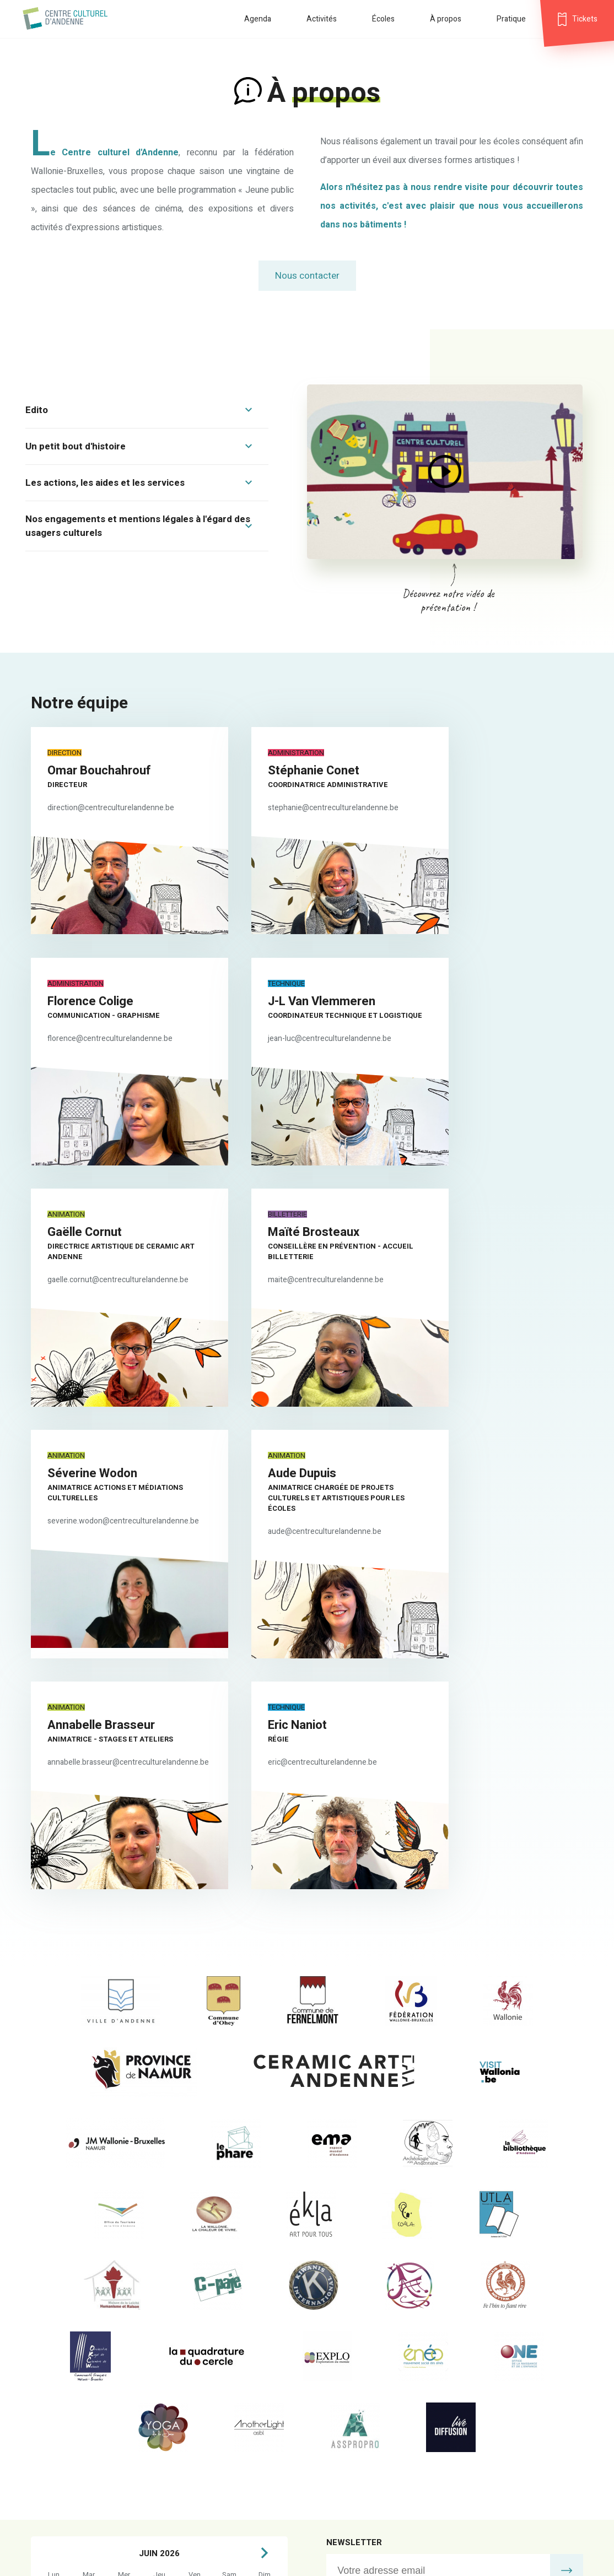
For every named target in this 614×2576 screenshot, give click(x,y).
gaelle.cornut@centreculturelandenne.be (309, 1034)
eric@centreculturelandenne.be (102, 1487)
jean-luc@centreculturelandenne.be (109, 1034)
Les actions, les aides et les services (105, 483)
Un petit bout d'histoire (75, 446)
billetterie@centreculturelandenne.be (390, 2373)
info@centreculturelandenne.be (381, 2354)
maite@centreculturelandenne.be (488, 1034)
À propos (445, 19)
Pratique (511, 19)
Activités (321, 19)
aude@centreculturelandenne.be (296, 1271)
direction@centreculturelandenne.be (110, 808)
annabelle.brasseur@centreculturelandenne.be (511, 1250)
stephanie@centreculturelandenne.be (304, 808)
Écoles (383, 19)
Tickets (584, 19)
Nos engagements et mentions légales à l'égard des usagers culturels (137, 526)
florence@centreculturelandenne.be (493, 808)
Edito (36, 410)
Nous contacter (307, 276)
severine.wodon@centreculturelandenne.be (123, 1261)
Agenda (257, 19)
